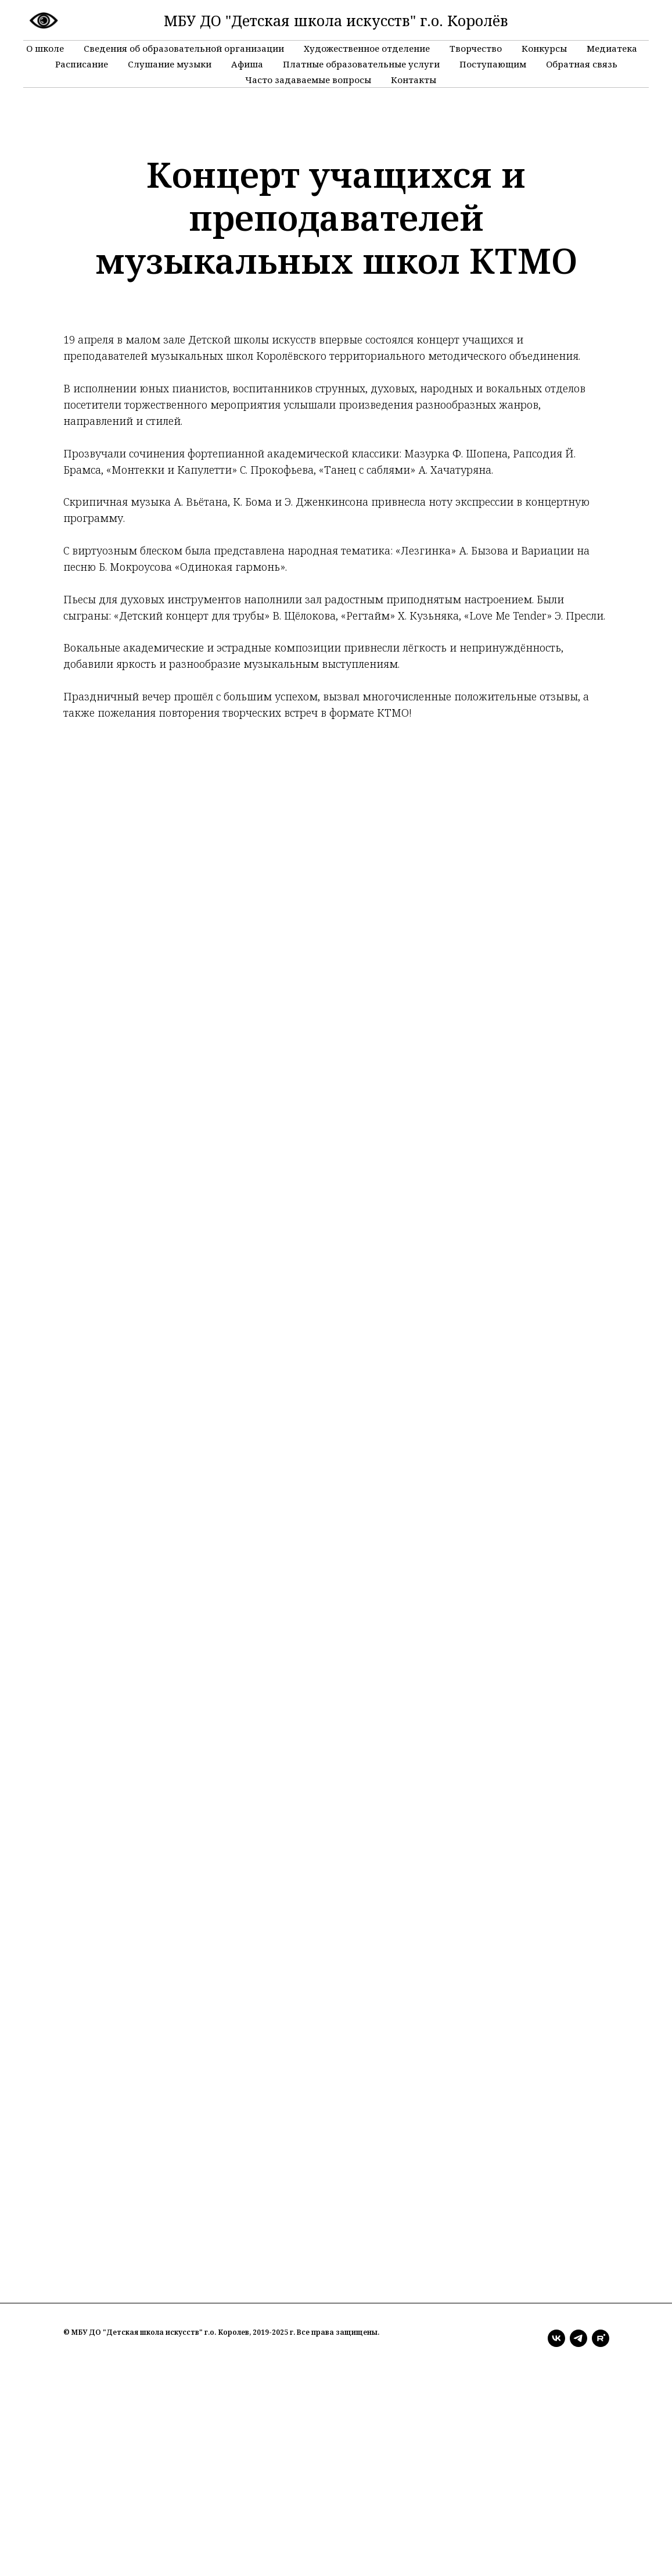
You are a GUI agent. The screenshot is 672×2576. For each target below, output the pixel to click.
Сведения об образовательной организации (184, 48)
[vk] (556, 2338)
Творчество (476, 48)
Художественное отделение (367, 48)
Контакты (413, 79)
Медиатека (612, 48)
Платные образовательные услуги (361, 64)
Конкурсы (544, 48)
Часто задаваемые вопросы (308, 79)
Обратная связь (581, 64)
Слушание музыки (169, 64)
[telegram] (578, 2338)
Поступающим (492, 64)
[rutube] (600, 2338)
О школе (45, 48)
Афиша (247, 64)
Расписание (81, 64)
